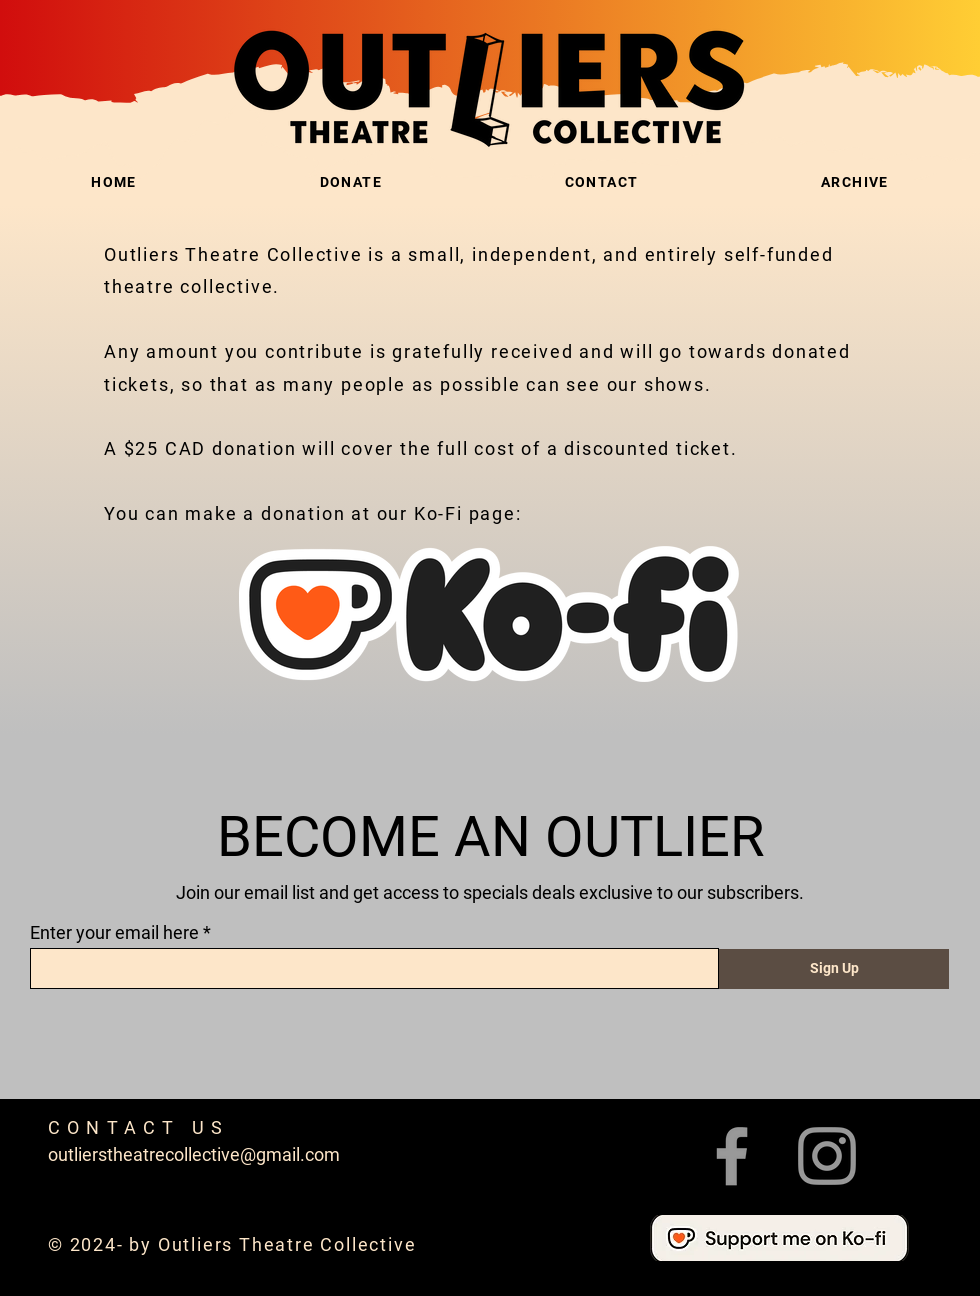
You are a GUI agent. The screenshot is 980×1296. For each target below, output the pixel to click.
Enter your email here (114, 933)
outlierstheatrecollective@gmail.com (194, 1154)
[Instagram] (827, 1156)
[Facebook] (732, 1156)
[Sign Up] (834, 969)
